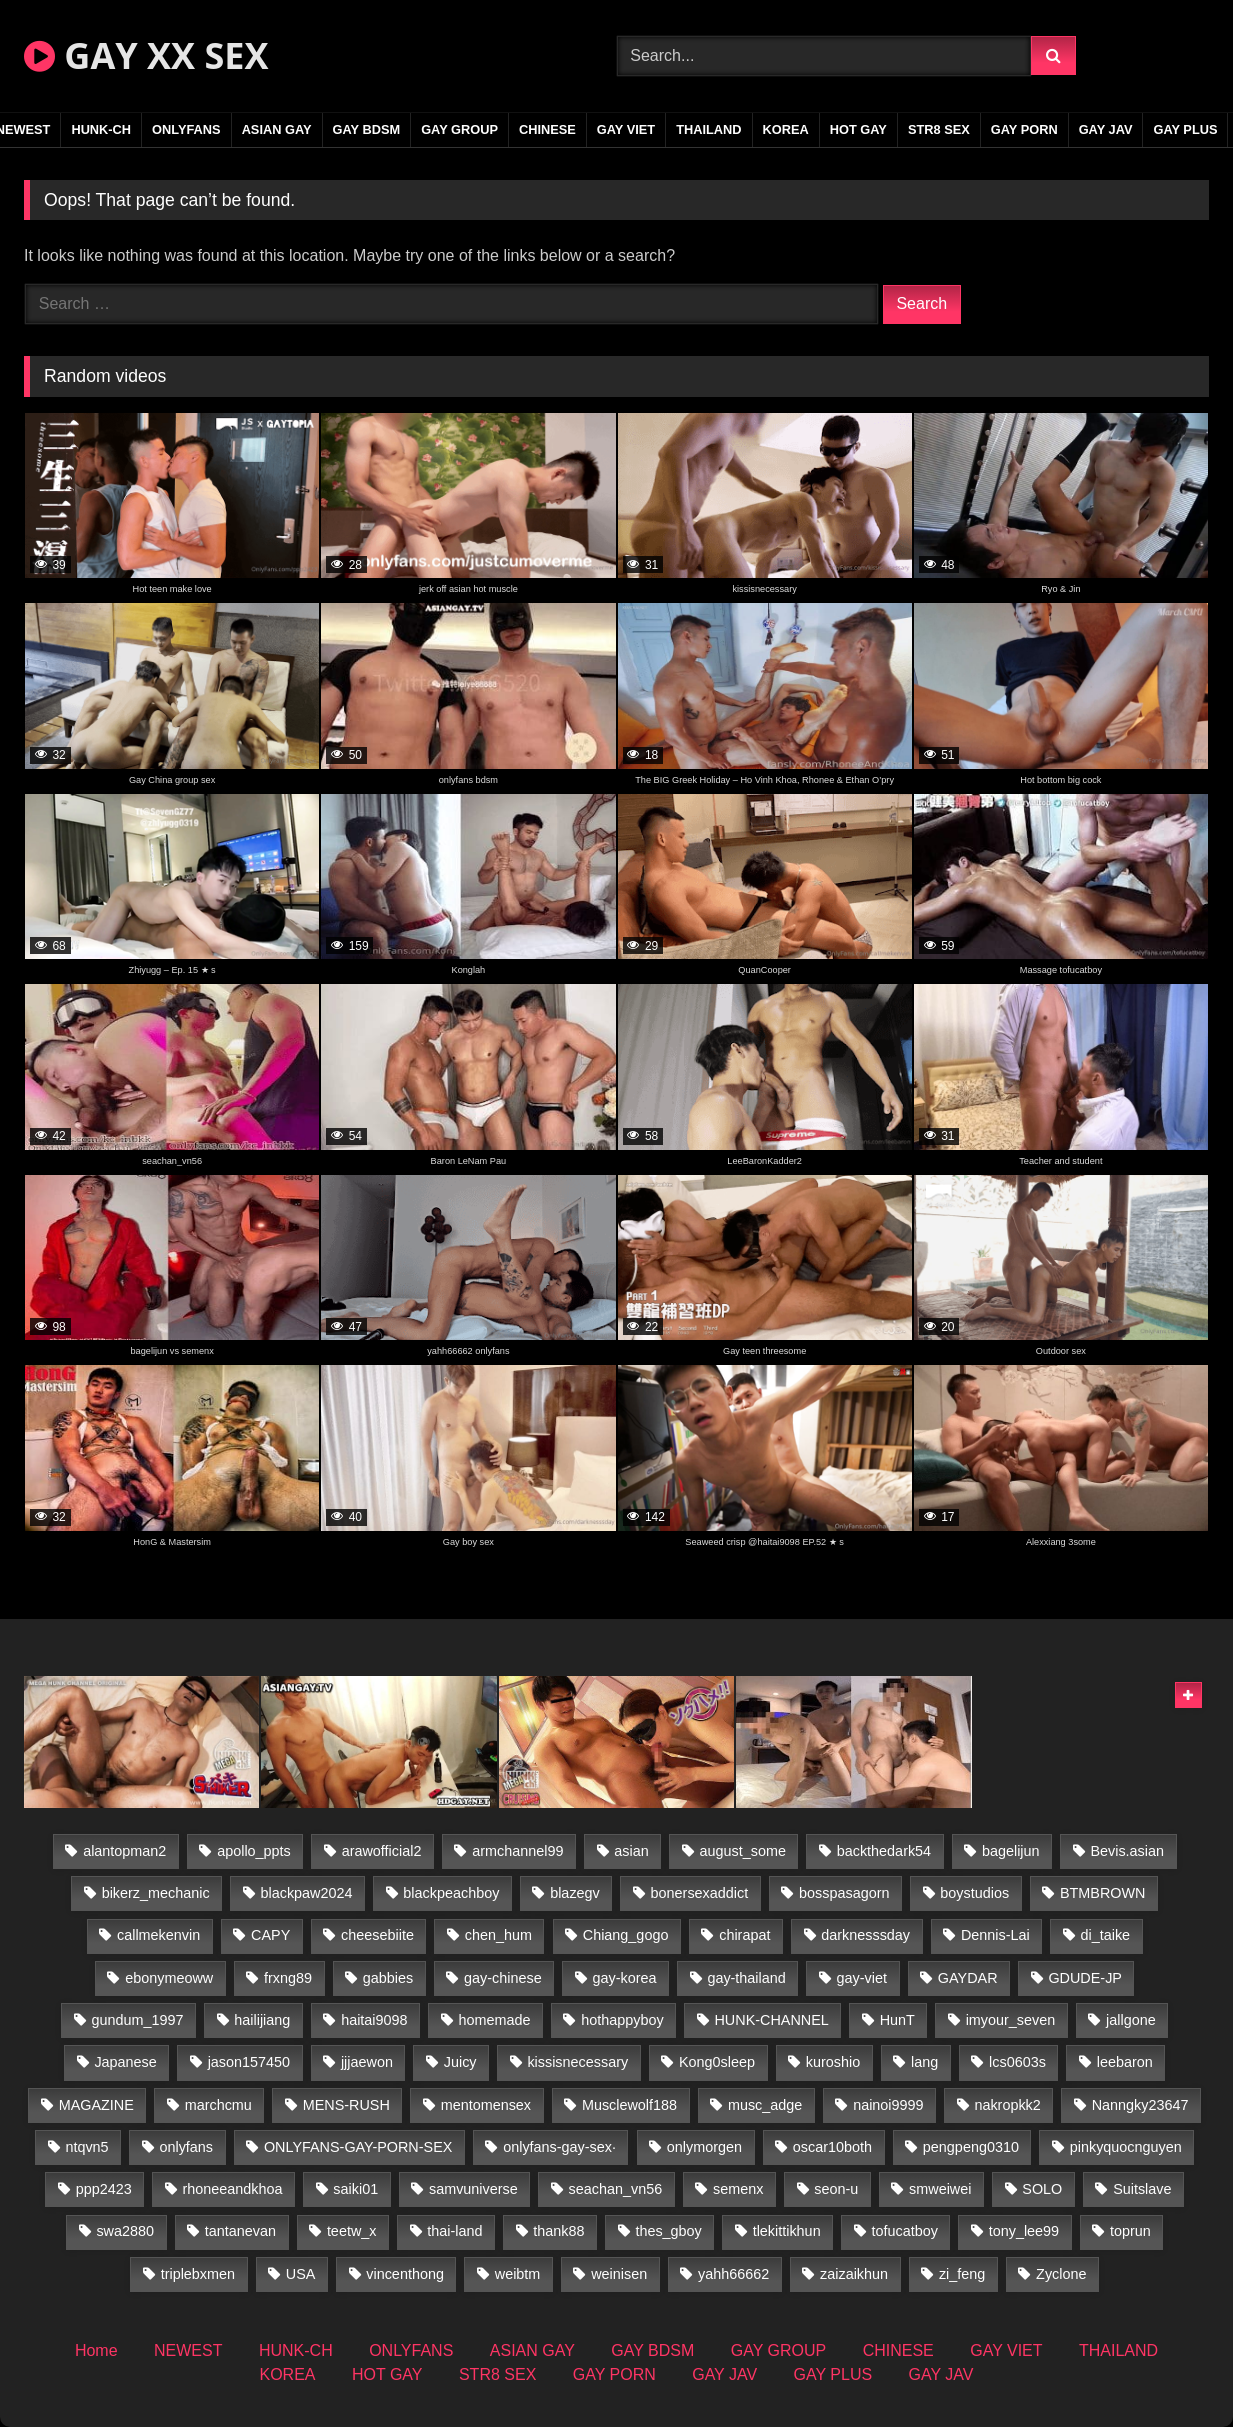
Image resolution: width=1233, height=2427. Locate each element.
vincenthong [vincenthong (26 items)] (405, 2274)
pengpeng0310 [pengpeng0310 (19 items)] (971, 2147)
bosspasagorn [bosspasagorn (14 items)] (844, 1893)
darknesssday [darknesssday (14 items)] (865, 1935)
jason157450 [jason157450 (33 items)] (249, 2062)
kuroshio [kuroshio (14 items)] (833, 2062)
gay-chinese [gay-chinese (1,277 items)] (503, 1978)
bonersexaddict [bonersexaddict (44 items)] (700, 1893)
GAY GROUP (459, 129)
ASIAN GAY (277, 129)
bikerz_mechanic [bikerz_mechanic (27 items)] (156, 1893)
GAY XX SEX (146, 55)
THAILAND (708, 129)
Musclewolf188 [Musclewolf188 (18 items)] (629, 2105)
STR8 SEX (939, 129)
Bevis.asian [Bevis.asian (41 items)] (1127, 1851)
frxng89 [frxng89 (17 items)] (288, 1978)
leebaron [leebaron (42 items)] (1125, 2062)
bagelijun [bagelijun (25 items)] (1011, 1851)
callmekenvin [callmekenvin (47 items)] (158, 1935)
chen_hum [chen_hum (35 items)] (498, 1935)
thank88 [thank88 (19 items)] (558, 2231)
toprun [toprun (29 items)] (1130, 2231)
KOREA (786, 129)
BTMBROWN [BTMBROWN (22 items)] (1103, 1893)
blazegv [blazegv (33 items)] (575, 1893)
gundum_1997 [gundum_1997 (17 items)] (137, 2020)
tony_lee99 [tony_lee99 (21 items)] (1024, 2231)
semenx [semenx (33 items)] (738, 2189)
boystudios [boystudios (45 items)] (974, 1893)
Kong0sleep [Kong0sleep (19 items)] (717, 2062)
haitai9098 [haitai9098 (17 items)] (374, 2020)
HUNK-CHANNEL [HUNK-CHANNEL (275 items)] (771, 2020)
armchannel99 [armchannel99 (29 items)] (517, 1851)
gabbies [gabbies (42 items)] (388, 1978)
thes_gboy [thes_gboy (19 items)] (668, 2231)
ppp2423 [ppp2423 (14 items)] (104, 2189)
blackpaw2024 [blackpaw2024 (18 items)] (306, 1893)
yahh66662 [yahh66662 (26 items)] (733, 2274)
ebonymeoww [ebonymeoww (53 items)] (169, 1978)
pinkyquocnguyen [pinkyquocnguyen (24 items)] (1126, 2147)
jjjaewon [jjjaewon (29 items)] (367, 2062)
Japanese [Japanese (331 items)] (125, 2062)
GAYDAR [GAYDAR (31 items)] (968, 1978)
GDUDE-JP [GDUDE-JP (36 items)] (1085, 1978)
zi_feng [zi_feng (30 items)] (962, 2274)
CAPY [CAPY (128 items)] (270, 1935)
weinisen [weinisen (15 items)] (619, 2274)
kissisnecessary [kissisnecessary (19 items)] (577, 2062)
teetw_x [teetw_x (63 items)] (352, 2231)
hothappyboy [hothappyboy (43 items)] (622, 2020)
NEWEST (188, 2350)
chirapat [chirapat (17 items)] (744, 1935)
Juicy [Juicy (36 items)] (460, 2062)
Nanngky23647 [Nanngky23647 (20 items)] (1140, 2105)
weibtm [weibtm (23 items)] (518, 2274)
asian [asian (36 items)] (631, 1851)
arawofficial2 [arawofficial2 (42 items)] (382, 1851)
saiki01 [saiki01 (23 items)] (355, 2189)
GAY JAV (1106, 129)
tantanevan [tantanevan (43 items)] (240, 2231)
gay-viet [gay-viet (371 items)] (862, 1978)
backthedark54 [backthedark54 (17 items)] (884, 1851)
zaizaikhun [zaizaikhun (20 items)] (854, 2274)
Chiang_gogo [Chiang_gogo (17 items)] (626, 1935)
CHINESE (547, 129)
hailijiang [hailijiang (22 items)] (262, 2020)
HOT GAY (858, 129)
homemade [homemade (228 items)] (494, 2020)
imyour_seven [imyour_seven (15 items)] (1011, 2020)
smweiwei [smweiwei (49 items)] (940, 2189)
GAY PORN (1024, 129)
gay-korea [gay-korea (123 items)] (625, 1978)
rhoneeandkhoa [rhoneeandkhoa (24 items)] (232, 2189)
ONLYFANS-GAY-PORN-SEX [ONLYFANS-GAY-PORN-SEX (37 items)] (358, 2147)
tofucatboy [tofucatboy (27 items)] (904, 2231)
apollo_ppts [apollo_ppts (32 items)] (254, 1851)
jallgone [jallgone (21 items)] (1131, 2020)
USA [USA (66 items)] (301, 2274)
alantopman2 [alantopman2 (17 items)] (124, 1851)
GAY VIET (626, 129)
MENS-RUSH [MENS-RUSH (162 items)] (346, 2105)
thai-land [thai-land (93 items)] (454, 2231)
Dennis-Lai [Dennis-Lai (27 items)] (995, 1935)
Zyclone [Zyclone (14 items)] (1061, 2274)
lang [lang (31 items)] (924, 2062)
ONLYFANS (186, 129)
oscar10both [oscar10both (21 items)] (832, 2147)
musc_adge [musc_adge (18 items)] (765, 2105)
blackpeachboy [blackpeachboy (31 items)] (451, 1893)
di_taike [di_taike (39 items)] (1106, 1935)
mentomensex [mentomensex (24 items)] (486, 2105)
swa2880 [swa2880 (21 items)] (125, 2231)
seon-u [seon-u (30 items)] (836, 2189)
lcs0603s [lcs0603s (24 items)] (1017, 2062)
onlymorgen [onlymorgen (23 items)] (704, 2147)
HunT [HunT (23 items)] (897, 2020)
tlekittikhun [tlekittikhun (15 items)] (787, 2231)
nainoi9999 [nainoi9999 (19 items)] (888, 2105)
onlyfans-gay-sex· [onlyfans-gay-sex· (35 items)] (559, 2147)
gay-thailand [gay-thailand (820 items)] (746, 1978)
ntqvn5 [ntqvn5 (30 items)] (86, 2147)
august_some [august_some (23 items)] (742, 1851)
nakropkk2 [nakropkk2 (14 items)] (1007, 2105)
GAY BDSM (367, 129)
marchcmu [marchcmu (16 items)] (218, 2105)
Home (96, 2350)
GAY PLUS (1185, 129)
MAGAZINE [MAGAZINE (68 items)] (96, 2105)
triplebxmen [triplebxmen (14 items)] (198, 2274)
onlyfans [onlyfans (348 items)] (186, 2147)
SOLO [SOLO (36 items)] (1042, 2189)
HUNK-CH (101, 129)
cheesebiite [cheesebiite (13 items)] (377, 1935)
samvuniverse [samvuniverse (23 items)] (473, 2189)
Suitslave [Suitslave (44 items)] (1142, 2189)
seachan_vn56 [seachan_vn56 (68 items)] (616, 2189)
